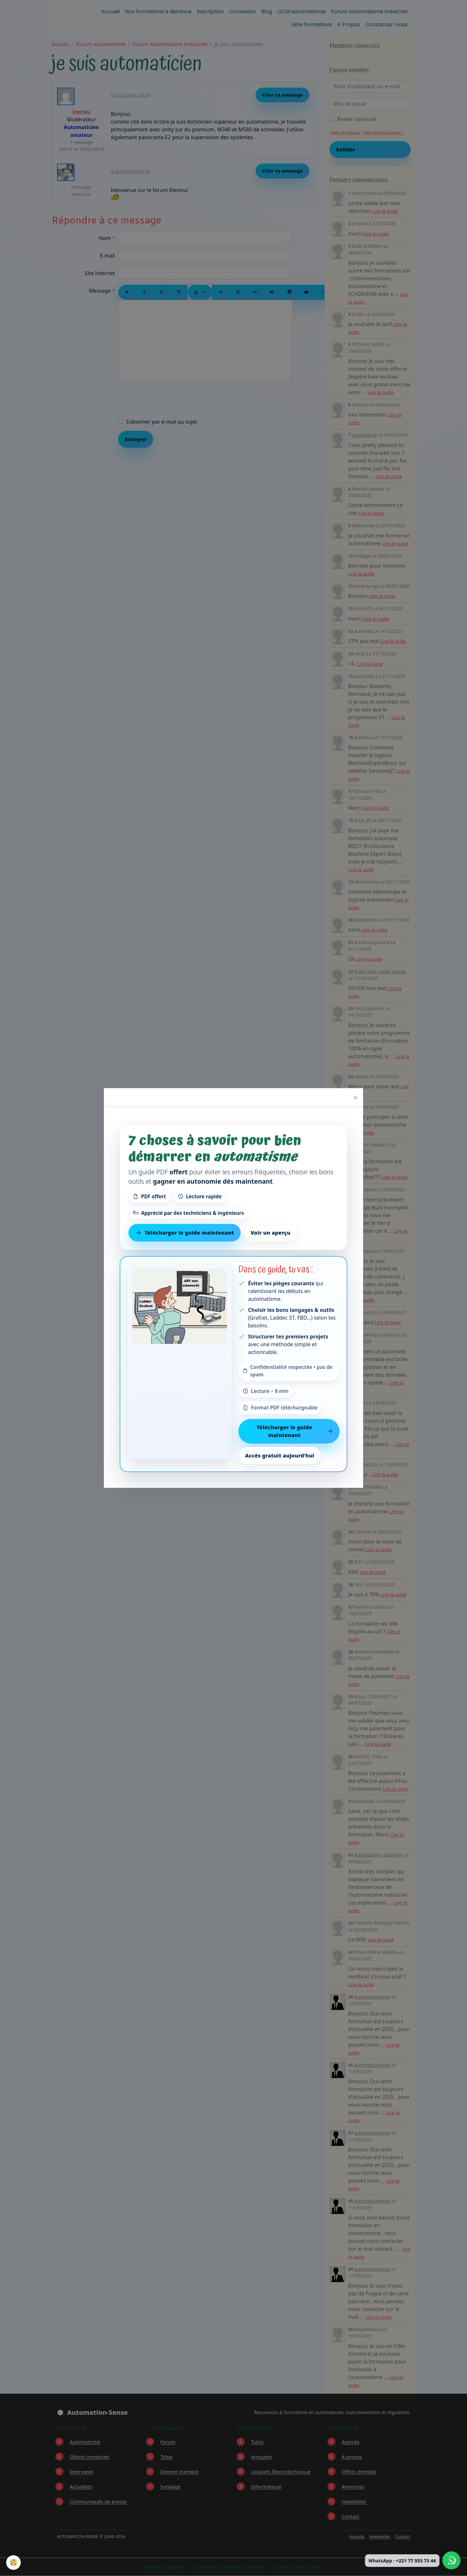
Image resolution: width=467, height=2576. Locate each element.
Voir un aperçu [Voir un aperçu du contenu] (271, 1232)
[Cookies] (13, 2562)
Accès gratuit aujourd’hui (279, 1455)
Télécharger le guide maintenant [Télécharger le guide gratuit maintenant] (184, 1232)
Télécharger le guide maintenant (295, 1431)
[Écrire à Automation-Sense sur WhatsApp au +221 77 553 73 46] (451, 2560)
